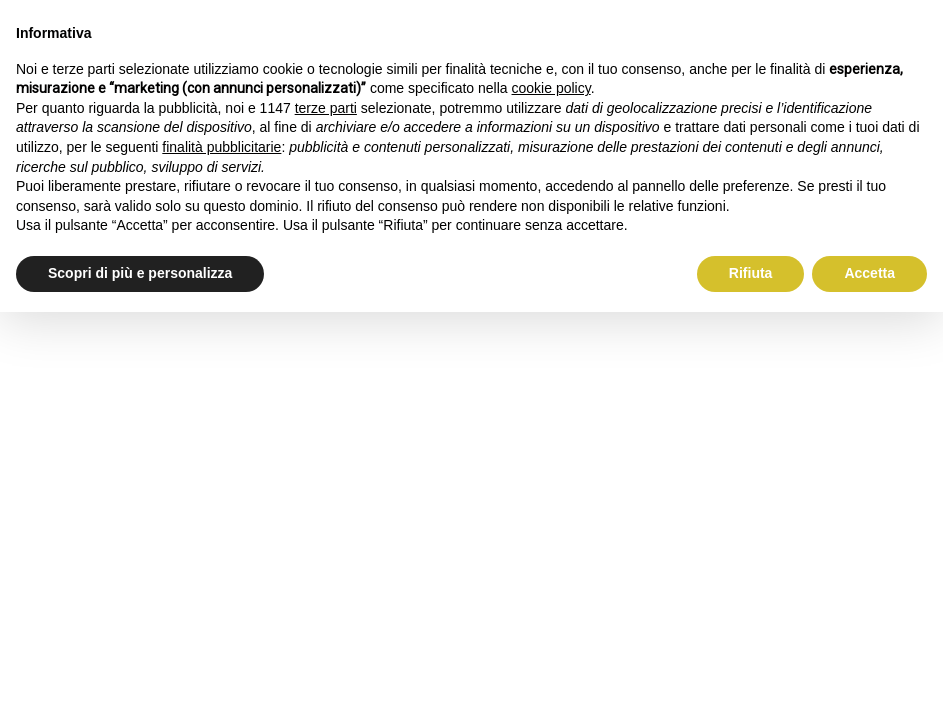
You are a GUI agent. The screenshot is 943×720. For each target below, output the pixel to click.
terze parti (326, 108)
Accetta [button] (869, 273)
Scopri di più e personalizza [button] (140, 273)
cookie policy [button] (551, 88)
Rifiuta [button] (751, 273)
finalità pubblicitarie (221, 147)
